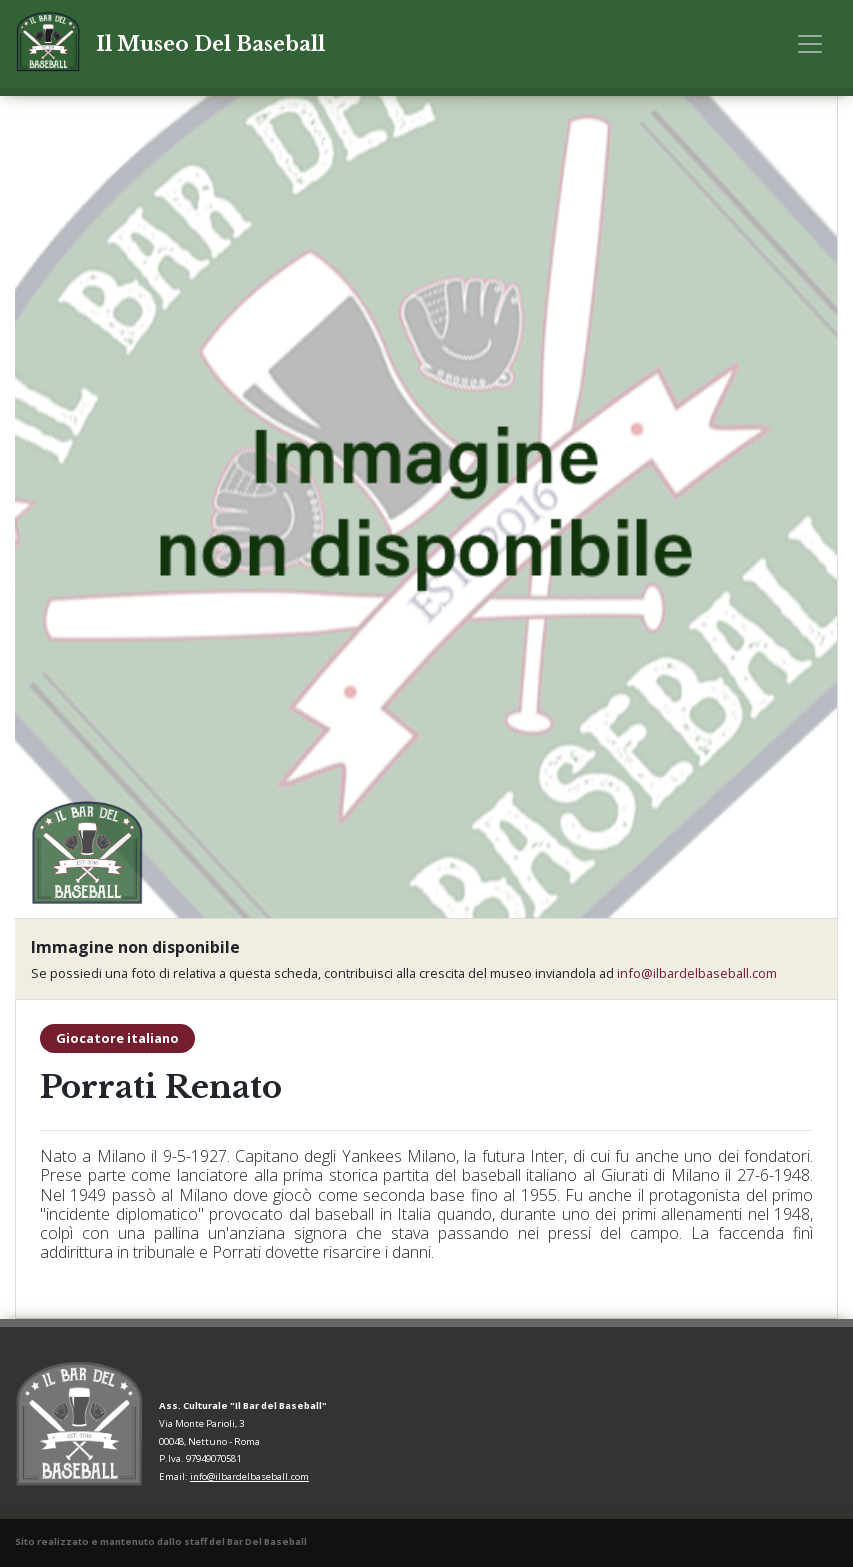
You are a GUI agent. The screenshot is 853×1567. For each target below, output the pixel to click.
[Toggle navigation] (810, 44)
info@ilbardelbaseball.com (697, 973)
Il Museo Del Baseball (210, 44)
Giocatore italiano (117, 1038)
